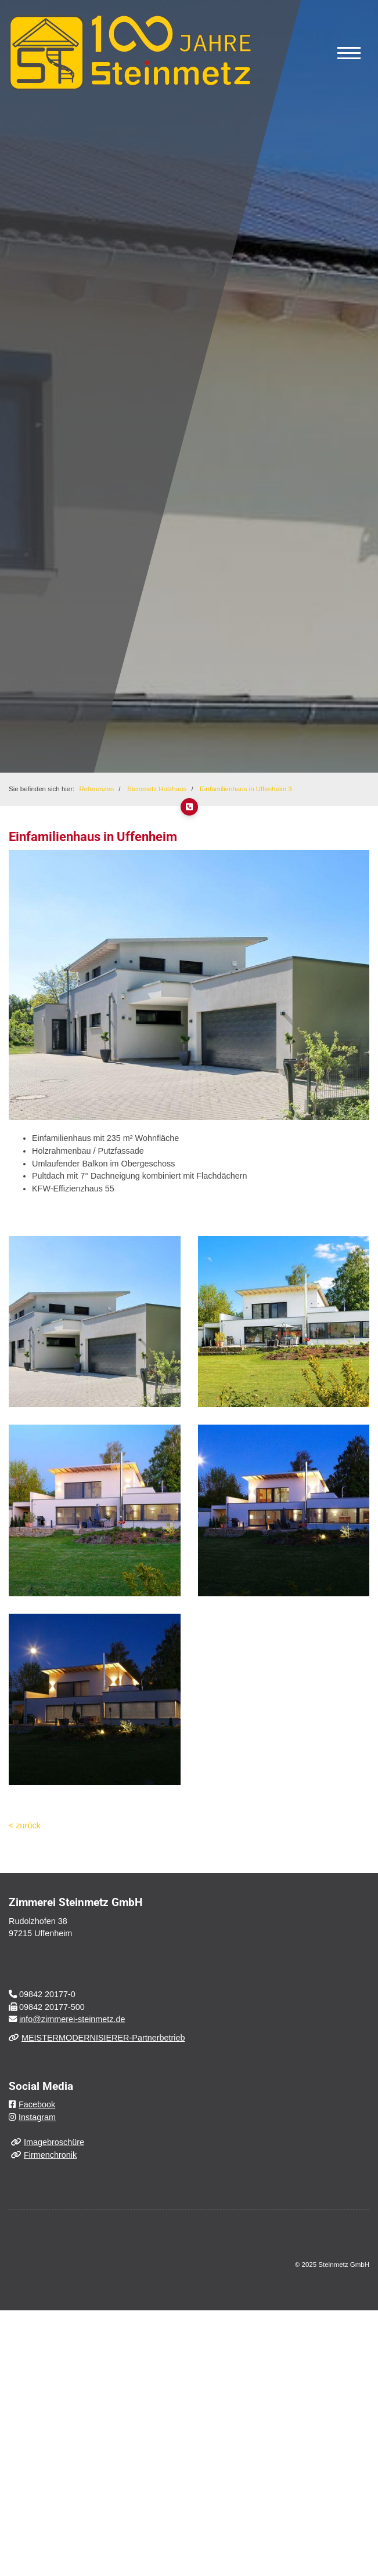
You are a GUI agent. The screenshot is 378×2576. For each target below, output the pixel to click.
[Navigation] (349, 53)
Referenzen (97, 788)
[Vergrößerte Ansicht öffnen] (95, 1322)
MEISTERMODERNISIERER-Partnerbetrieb (103, 2037)
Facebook (37, 2104)
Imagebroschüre (54, 2142)
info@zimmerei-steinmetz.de (72, 2019)
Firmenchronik (50, 2155)
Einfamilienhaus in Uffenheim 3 (246, 788)
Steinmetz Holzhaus (156, 788)
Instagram (37, 2117)
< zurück (25, 1825)
